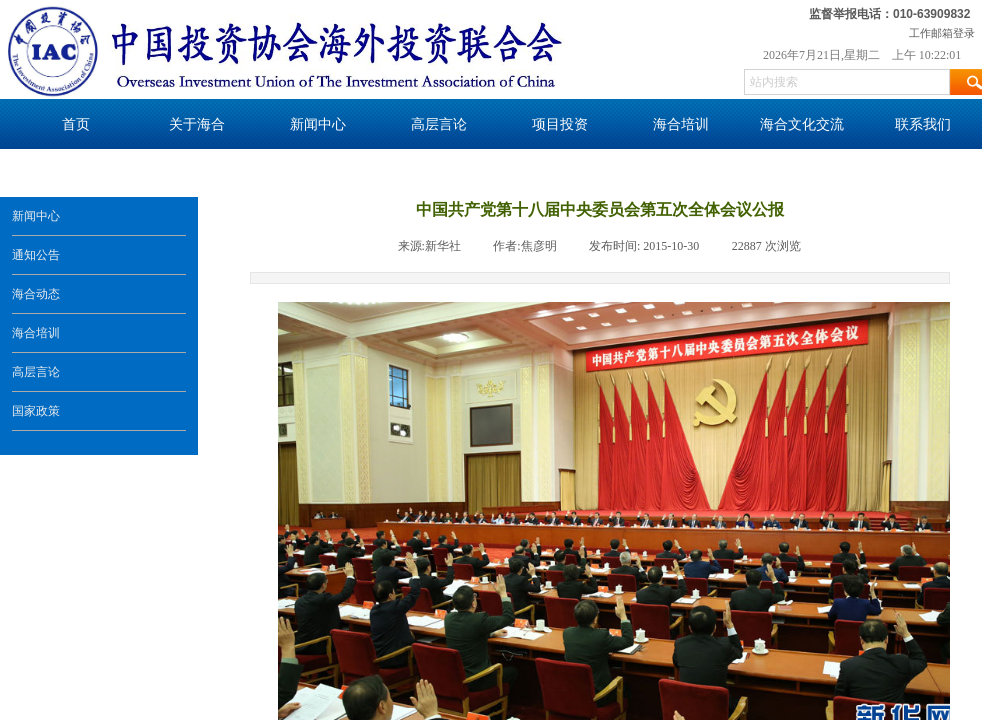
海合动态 (36, 294)
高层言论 (36, 372)
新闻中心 (36, 216)
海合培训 (36, 333)
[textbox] (847, 82)
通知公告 (36, 255)
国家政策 (36, 411)
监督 (821, 14)
